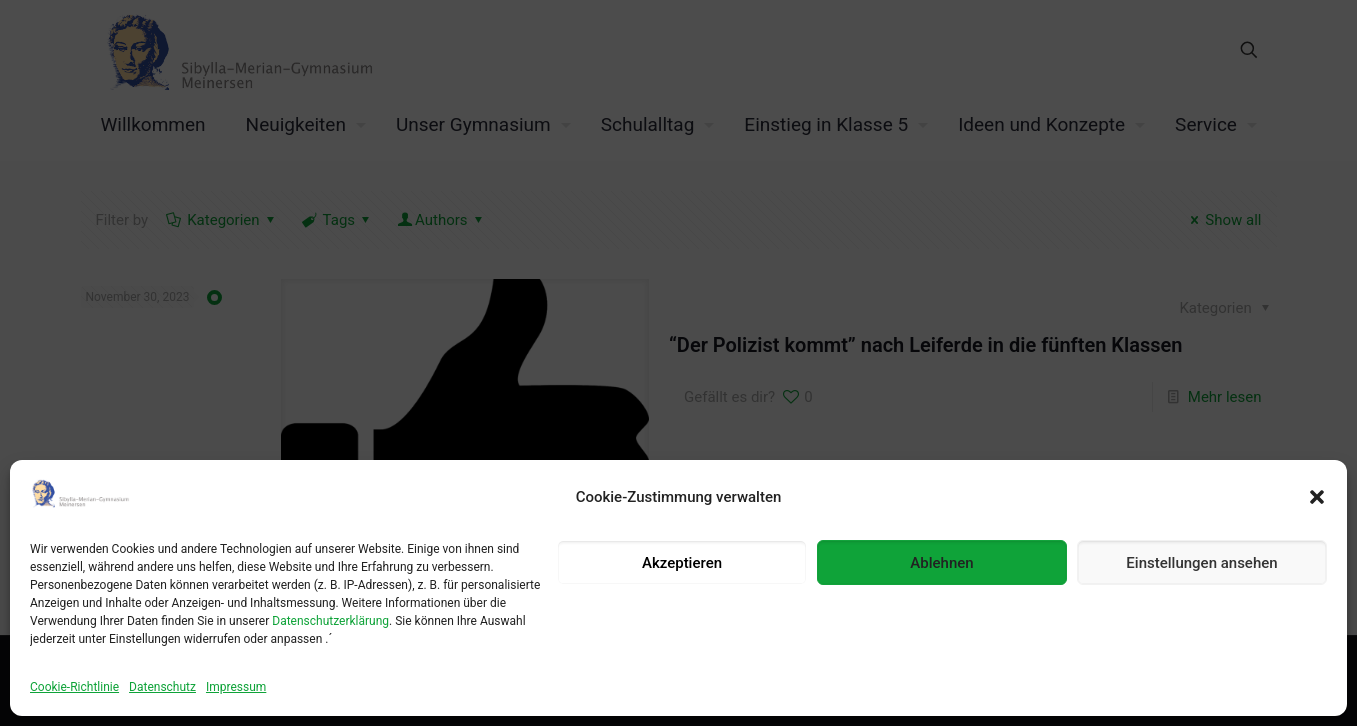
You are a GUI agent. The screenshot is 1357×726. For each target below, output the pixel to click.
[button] (1317, 497)
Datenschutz (162, 687)
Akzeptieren (682, 563)
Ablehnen (941, 563)
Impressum (236, 687)
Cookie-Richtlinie (74, 687)
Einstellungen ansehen (1201, 563)
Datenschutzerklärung (330, 621)
